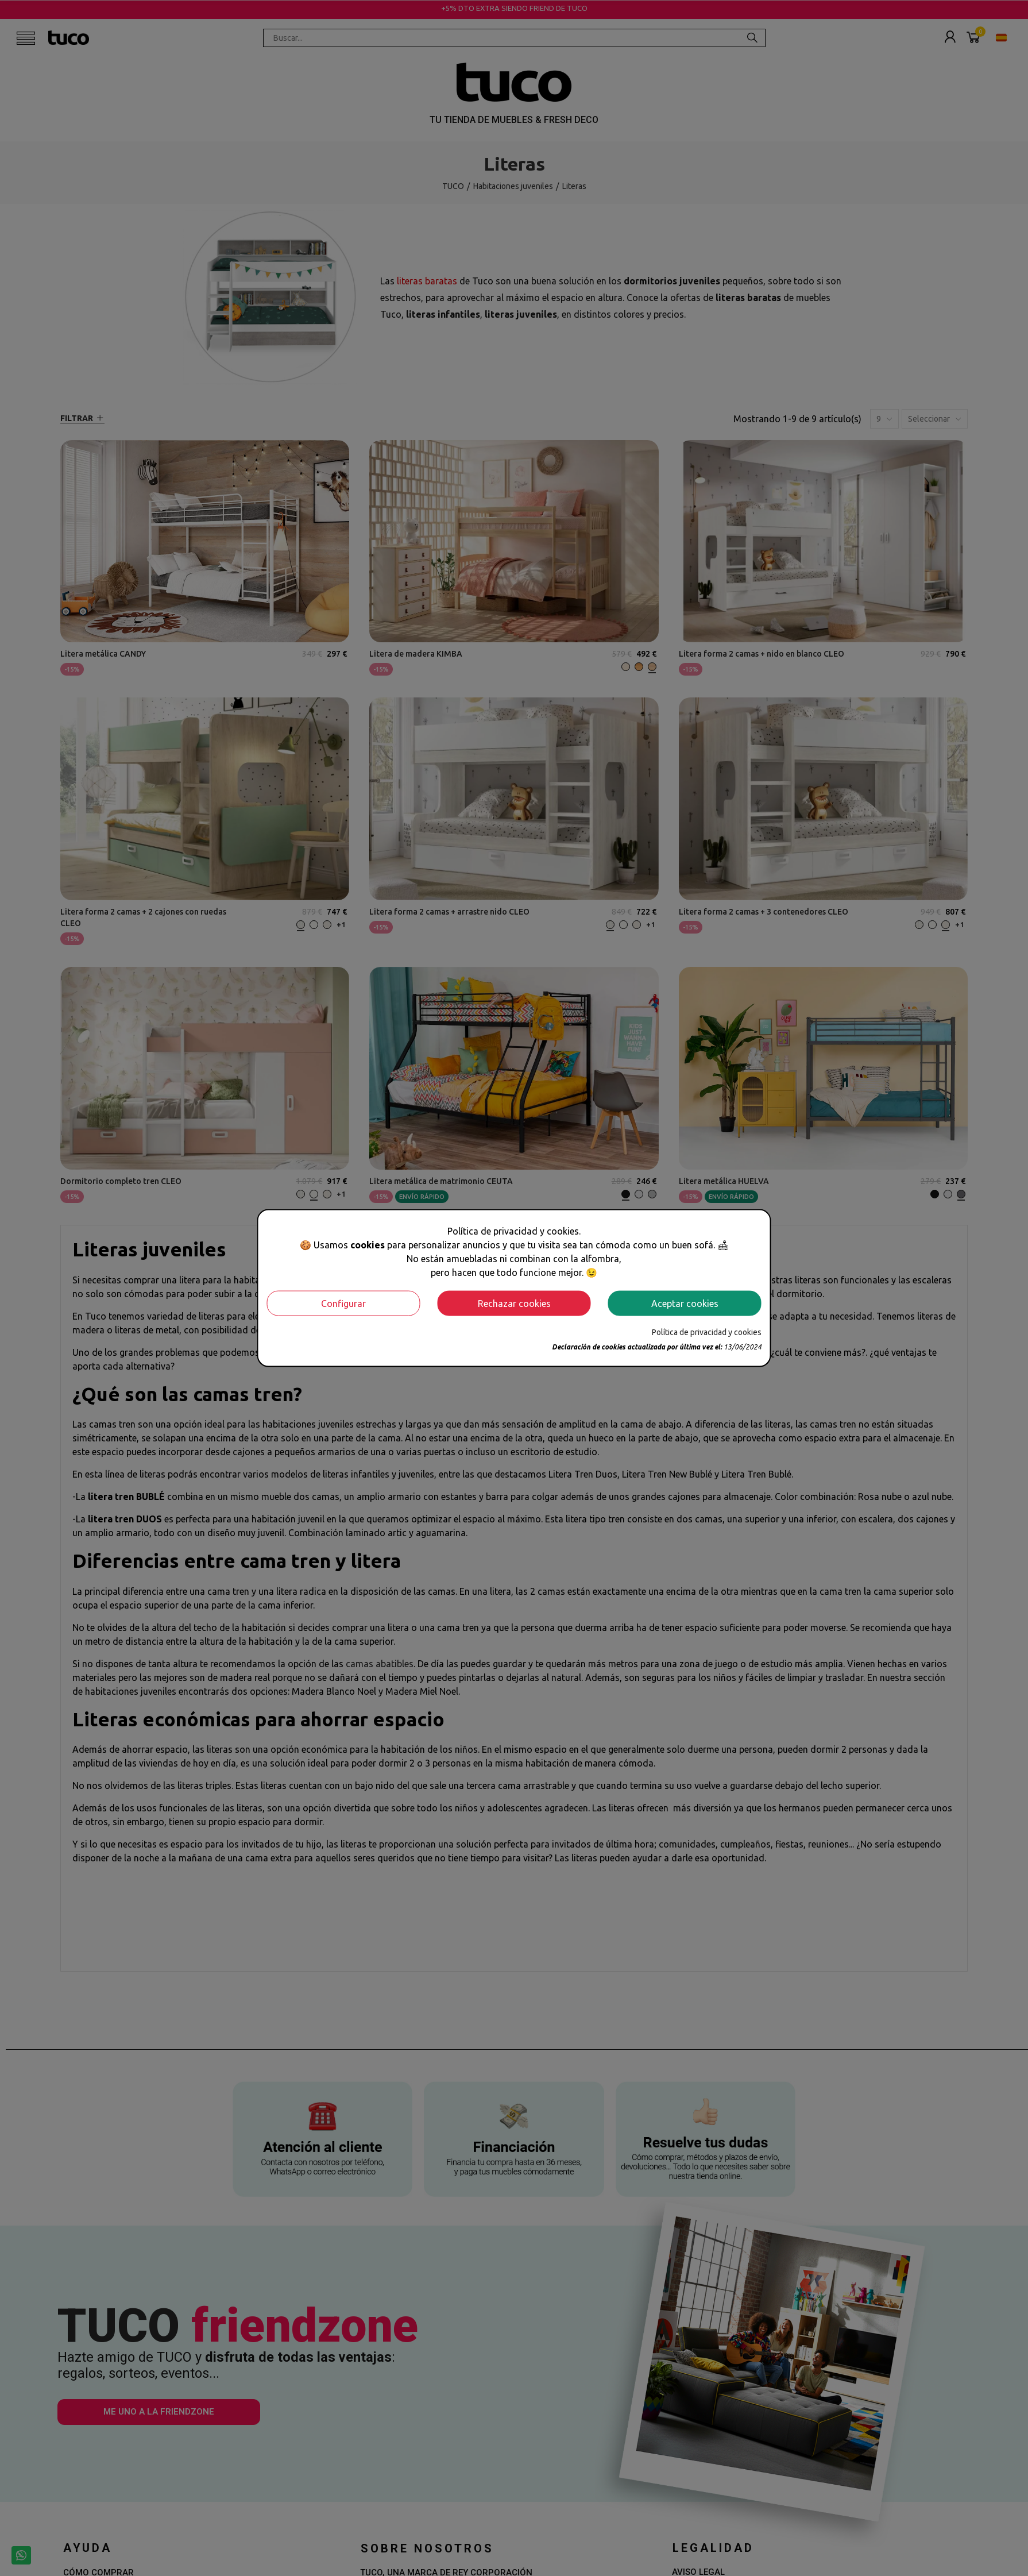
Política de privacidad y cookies (707, 1331)
